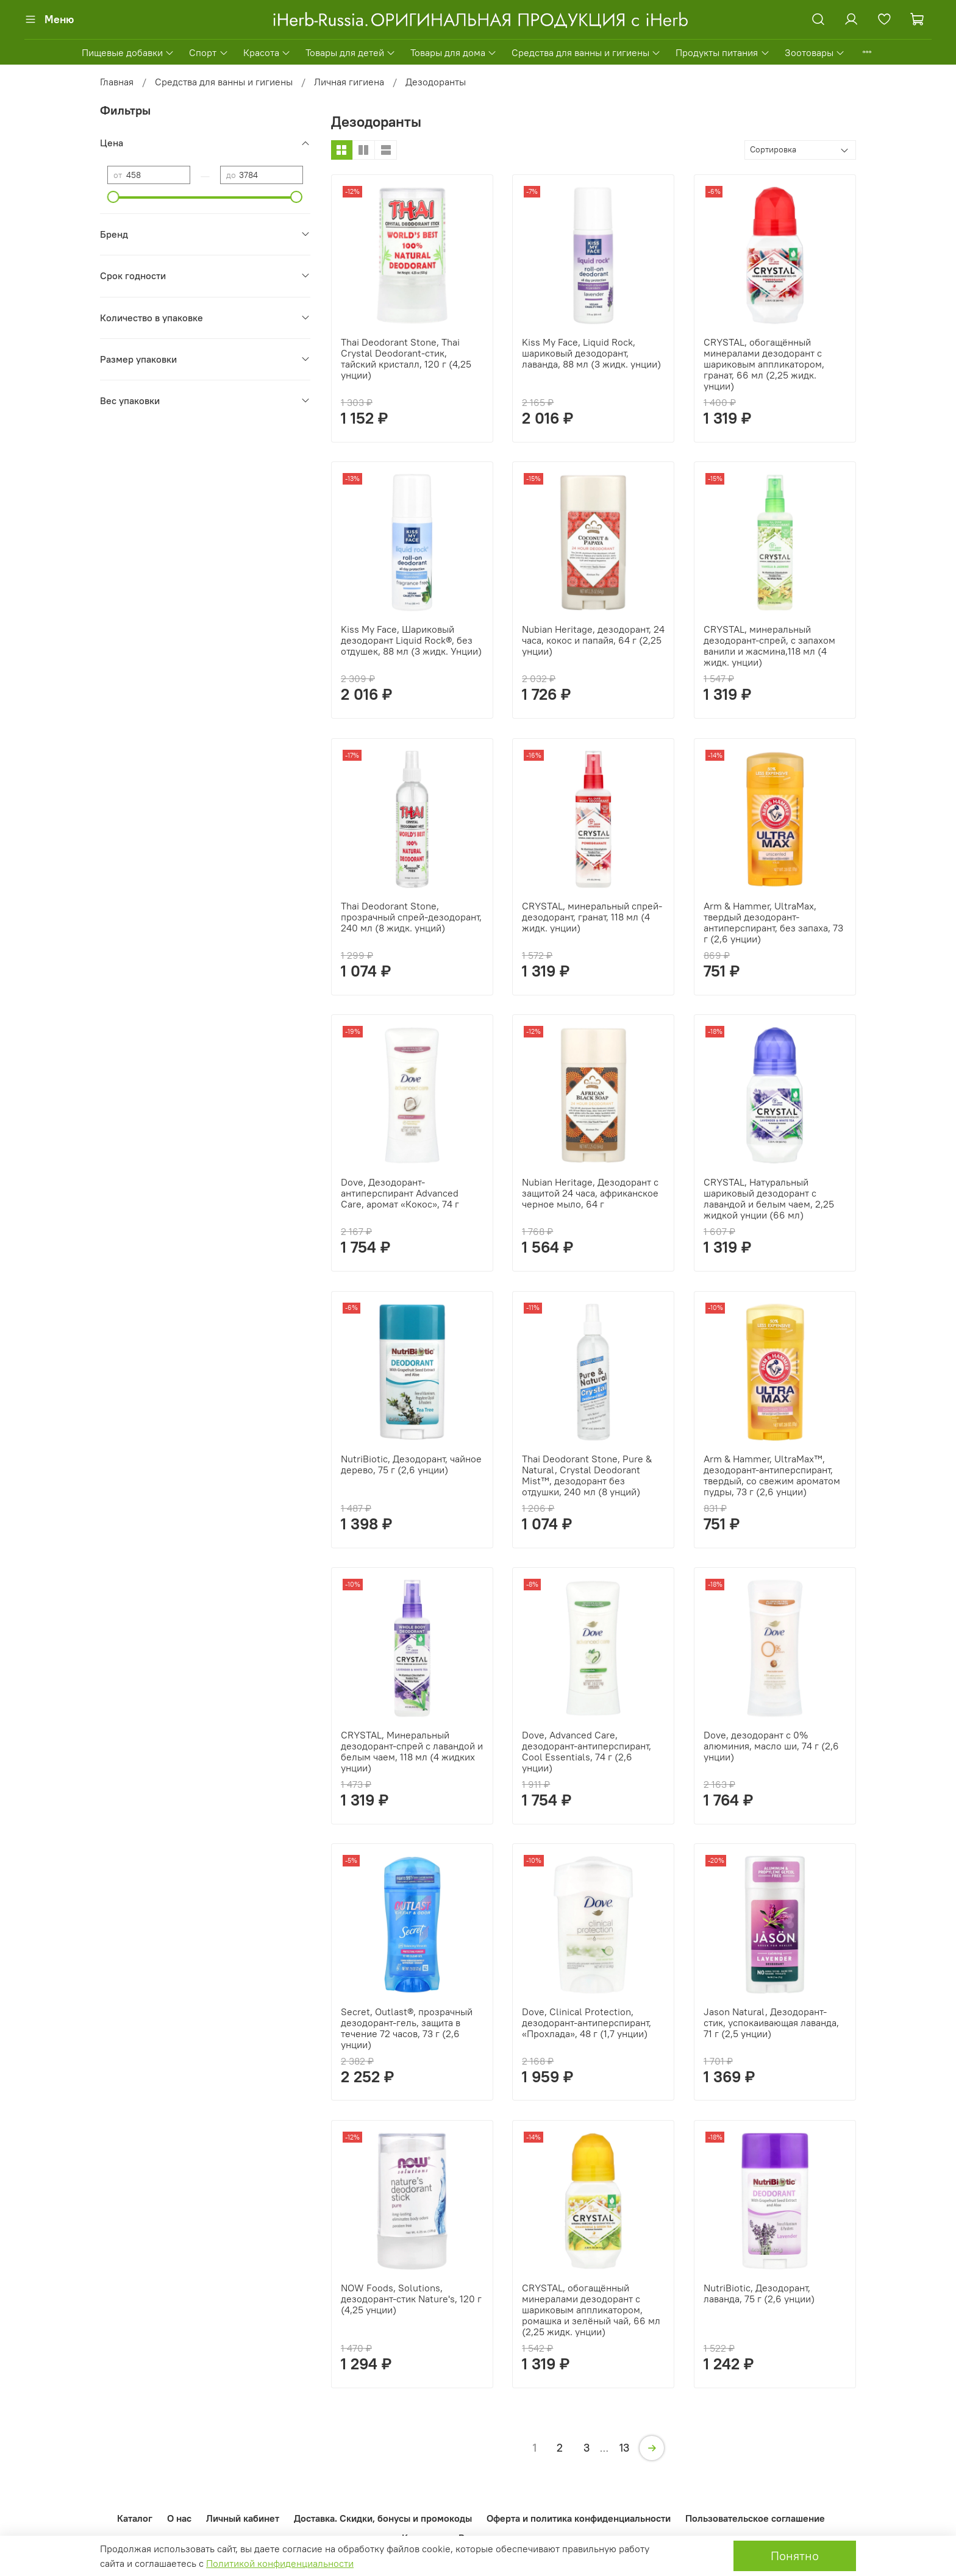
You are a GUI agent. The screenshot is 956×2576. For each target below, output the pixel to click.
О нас (179, 2518)
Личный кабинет (242, 2518)
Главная (117, 82)
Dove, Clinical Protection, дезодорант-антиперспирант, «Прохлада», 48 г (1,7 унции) (586, 2022)
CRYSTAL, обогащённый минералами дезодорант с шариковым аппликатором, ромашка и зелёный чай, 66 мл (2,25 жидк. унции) (591, 2310)
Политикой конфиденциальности (280, 2563)
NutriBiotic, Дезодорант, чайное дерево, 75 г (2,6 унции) (411, 1464)
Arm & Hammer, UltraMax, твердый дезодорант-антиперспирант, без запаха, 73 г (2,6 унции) (773, 922)
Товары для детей (350, 52)
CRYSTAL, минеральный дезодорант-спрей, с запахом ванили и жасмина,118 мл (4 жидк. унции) (769, 645)
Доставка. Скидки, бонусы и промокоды (383, 2518)
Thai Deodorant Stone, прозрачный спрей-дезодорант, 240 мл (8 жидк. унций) (411, 917)
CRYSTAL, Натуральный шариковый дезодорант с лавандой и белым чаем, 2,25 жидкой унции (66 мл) (769, 1198)
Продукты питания (722, 52)
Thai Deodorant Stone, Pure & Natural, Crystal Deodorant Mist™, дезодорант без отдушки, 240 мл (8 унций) (587, 1475)
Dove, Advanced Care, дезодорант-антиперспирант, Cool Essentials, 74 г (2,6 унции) (586, 1751)
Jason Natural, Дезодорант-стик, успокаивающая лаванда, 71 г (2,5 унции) (771, 2022)
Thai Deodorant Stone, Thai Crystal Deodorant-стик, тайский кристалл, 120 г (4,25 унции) (406, 358)
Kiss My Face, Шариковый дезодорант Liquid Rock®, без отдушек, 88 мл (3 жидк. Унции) (411, 640)
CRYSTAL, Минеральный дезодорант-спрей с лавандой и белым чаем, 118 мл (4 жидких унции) (412, 1751)
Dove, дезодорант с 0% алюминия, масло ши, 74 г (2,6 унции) (771, 1746)
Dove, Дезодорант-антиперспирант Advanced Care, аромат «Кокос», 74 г (400, 1193)
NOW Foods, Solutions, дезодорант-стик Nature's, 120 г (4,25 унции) (411, 2299)
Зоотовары (815, 52)
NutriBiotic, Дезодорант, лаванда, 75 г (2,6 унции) (759, 2293)
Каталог (134, 2518)
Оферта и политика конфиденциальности (579, 2518)
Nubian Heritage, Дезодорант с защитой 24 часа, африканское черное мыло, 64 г (590, 1193)
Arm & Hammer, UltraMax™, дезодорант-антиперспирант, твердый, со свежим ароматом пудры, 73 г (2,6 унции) (772, 1475)
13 (624, 2448)
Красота (267, 52)
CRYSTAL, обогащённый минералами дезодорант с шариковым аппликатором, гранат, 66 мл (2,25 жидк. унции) (764, 364)
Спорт (208, 52)
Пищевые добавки (128, 52)
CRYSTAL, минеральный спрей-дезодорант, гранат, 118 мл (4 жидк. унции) (592, 917)
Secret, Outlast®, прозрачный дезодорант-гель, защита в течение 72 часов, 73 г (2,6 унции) (407, 2028)
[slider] (113, 197)
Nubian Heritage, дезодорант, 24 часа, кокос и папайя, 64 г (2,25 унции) (593, 640)
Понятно (795, 2555)
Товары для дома (453, 52)
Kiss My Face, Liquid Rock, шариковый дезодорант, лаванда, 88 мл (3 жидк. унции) (591, 353)
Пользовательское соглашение (755, 2518)
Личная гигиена (349, 82)
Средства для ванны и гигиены (586, 52)
